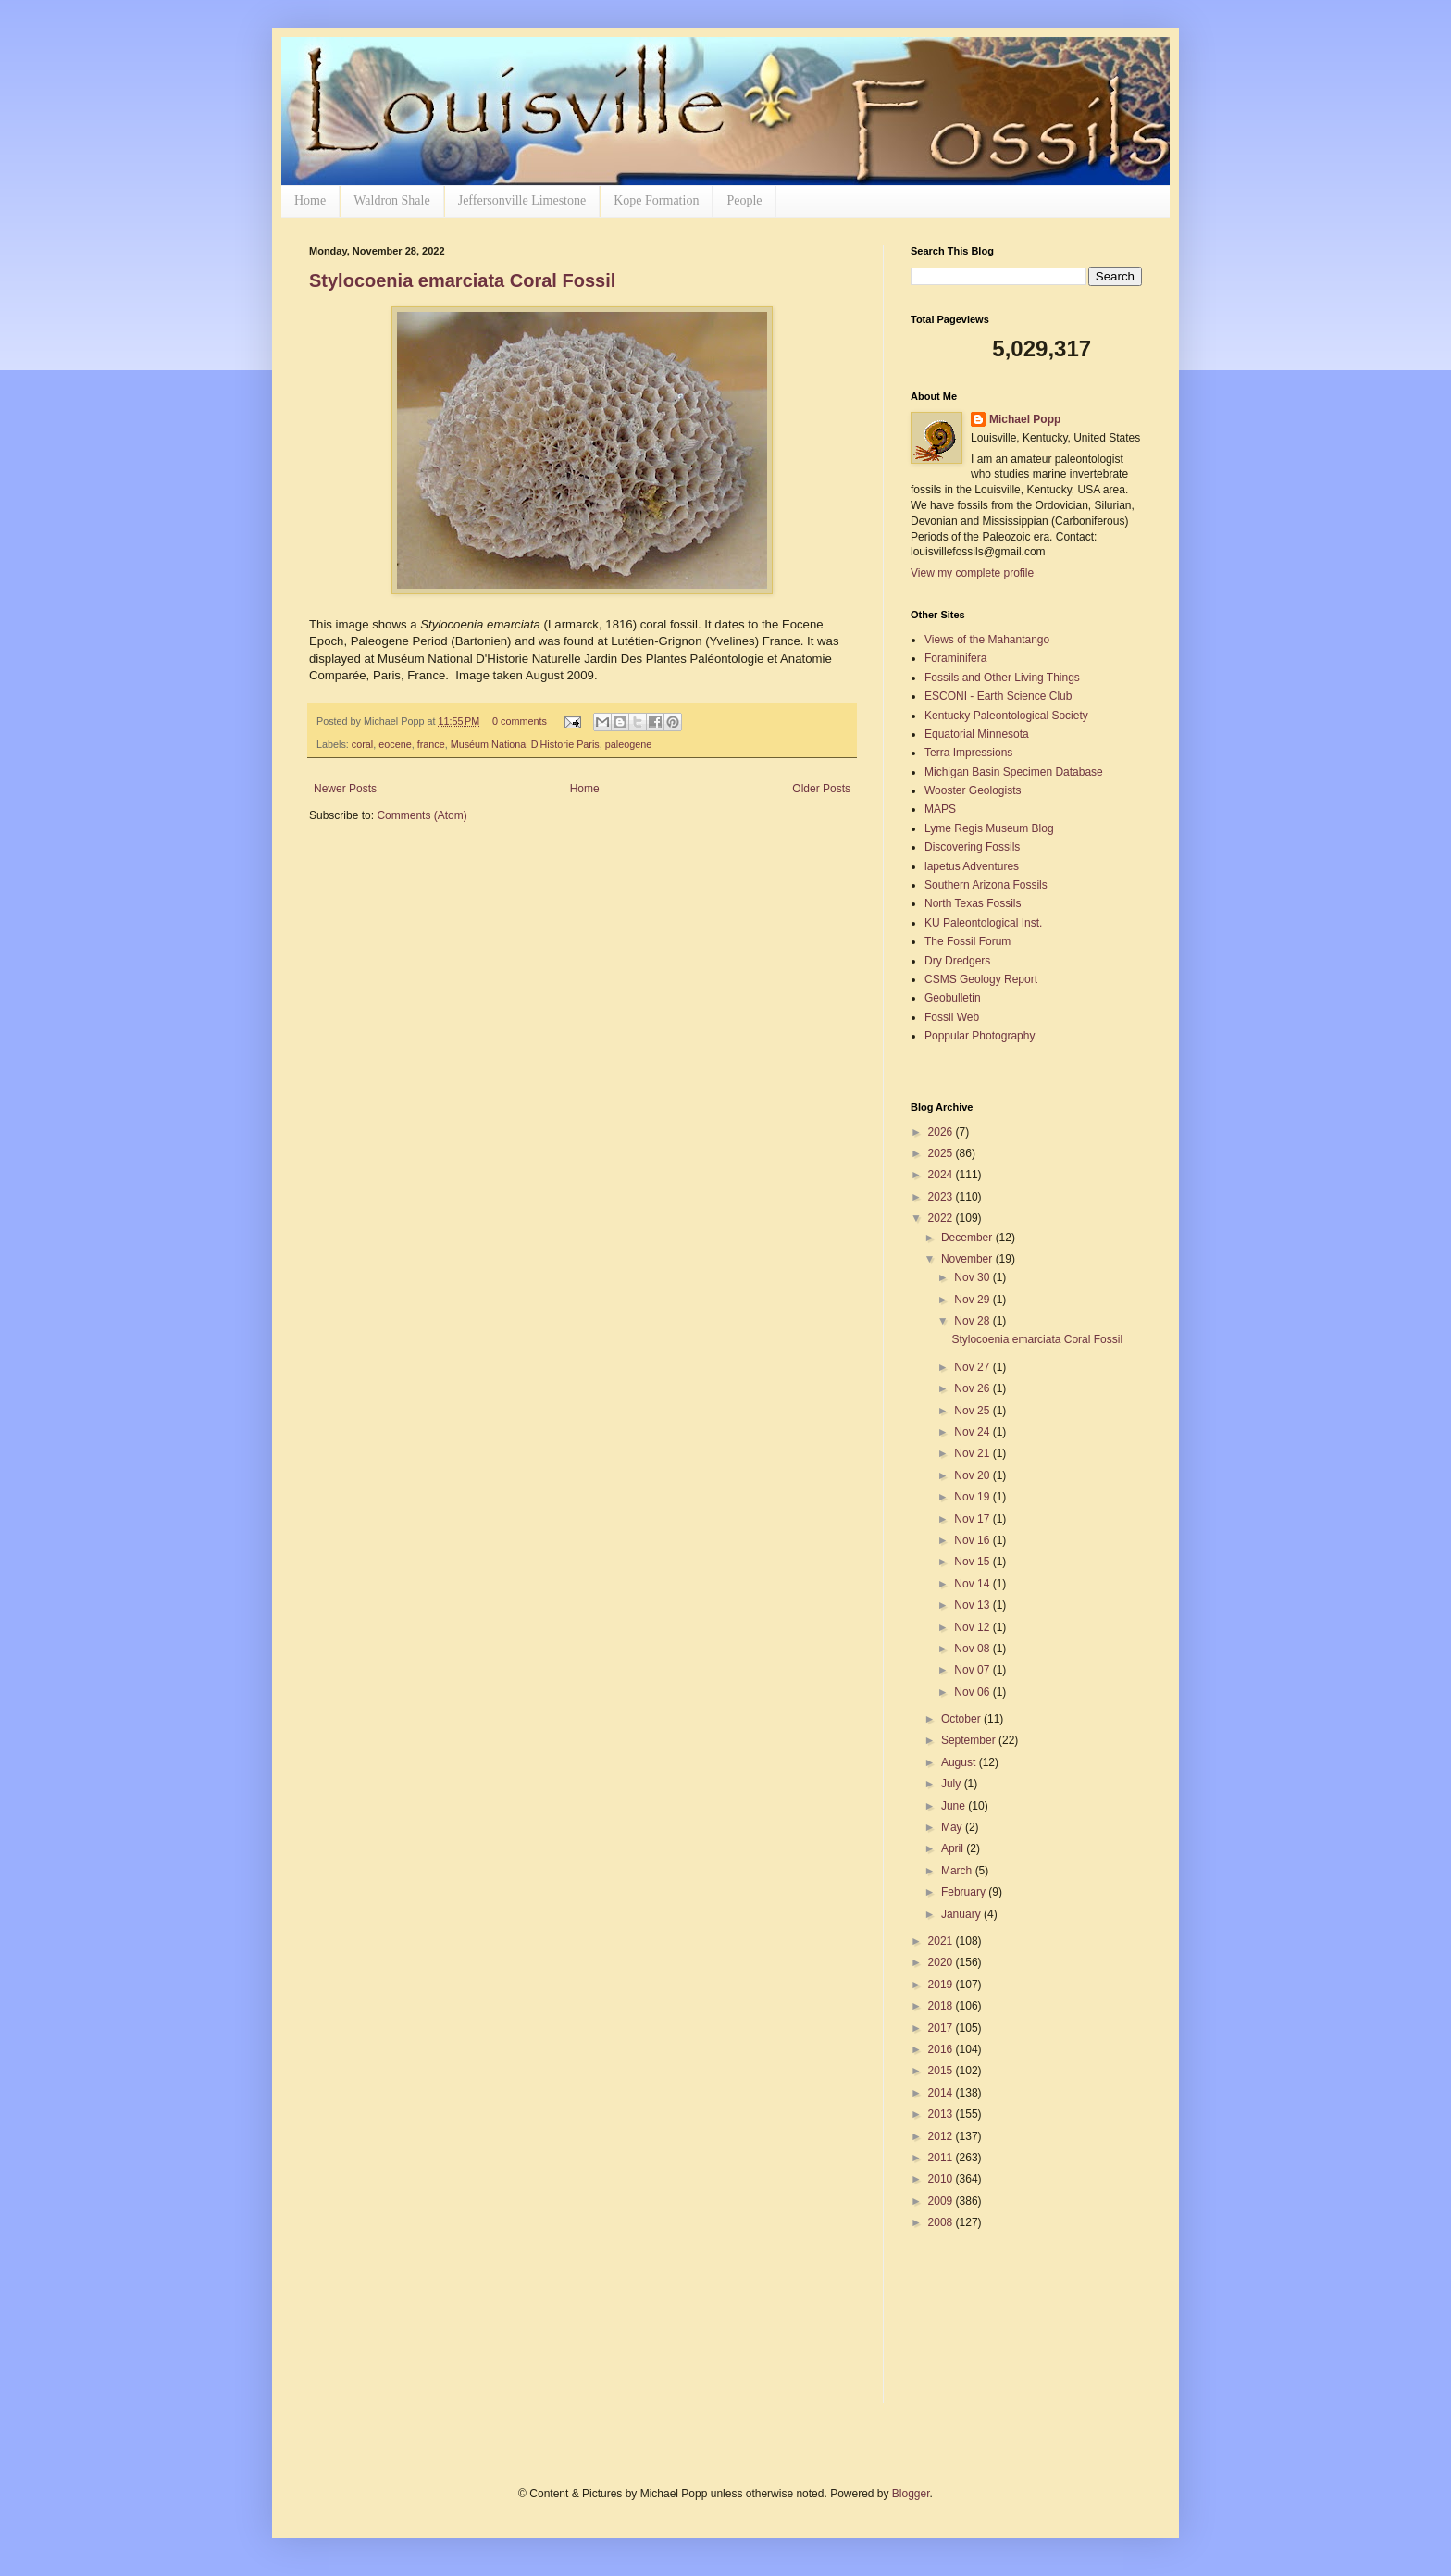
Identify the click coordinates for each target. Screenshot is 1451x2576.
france (431, 744)
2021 (942, 1941)
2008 (942, 2222)
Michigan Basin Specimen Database (1013, 771)
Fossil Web (951, 1017)
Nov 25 (973, 1410)
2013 (942, 2114)
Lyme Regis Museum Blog (989, 828)
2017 (942, 2028)
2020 (942, 1962)
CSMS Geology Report (980, 979)
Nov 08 (973, 1648)
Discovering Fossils (972, 846)
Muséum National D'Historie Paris (525, 744)
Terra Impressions (968, 752)
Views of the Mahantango (986, 639)
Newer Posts (345, 788)
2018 (942, 2005)
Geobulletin (952, 997)
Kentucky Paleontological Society (1006, 715)
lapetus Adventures (971, 866)
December (968, 1237)
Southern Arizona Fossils (986, 884)
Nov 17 (973, 1518)
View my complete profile (972, 572)
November (968, 1258)
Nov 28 (973, 1320)
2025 (942, 1153)
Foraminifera (955, 658)
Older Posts (821, 788)
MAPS (940, 809)
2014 (942, 2092)
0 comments (519, 721)
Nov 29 (973, 1299)
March (958, 1870)
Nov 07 (973, 1669)
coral (362, 744)
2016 (942, 2049)
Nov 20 (973, 1475)
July (952, 1783)
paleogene (628, 744)
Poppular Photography (979, 1035)
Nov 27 (973, 1367)
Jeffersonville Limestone (522, 200)
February (964, 1891)
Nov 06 (973, 1692)
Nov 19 (973, 1496)
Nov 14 (973, 1583)
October (962, 1718)
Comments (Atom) (421, 815)
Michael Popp (1024, 419)
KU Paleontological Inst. (983, 922)
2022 (942, 1218)
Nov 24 (973, 1431)
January (962, 1914)
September (969, 1740)
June (954, 1805)
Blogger (911, 2493)
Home (310, 200)
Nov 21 (973, 1453)
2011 (942, 2157)
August (960, 1762)
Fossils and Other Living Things (1002, 677)
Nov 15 (973, 1561)
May (953, 1827)
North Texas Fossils (972, 903)
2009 (942, 2201)
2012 (942, 2136)
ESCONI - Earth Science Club (998, 696)
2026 (942, 1132)
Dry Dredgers (957, 960)
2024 (942, 1174)
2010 (942, 2178)
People (744, 200)
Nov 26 (973, 1388)
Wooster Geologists (973, 790)
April (953, 1848)
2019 (942, 1984)
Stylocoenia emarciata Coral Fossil (462, 280)
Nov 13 (973, 1605)
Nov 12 (973, 1627)
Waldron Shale (391, 200)
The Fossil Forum (967, 941)
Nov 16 (973, 1540)
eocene (394, 744)
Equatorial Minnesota (976, 734)
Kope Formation (656, 200)
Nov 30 (973, 1277)
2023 (942, 1196)
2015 (942, 2070)
